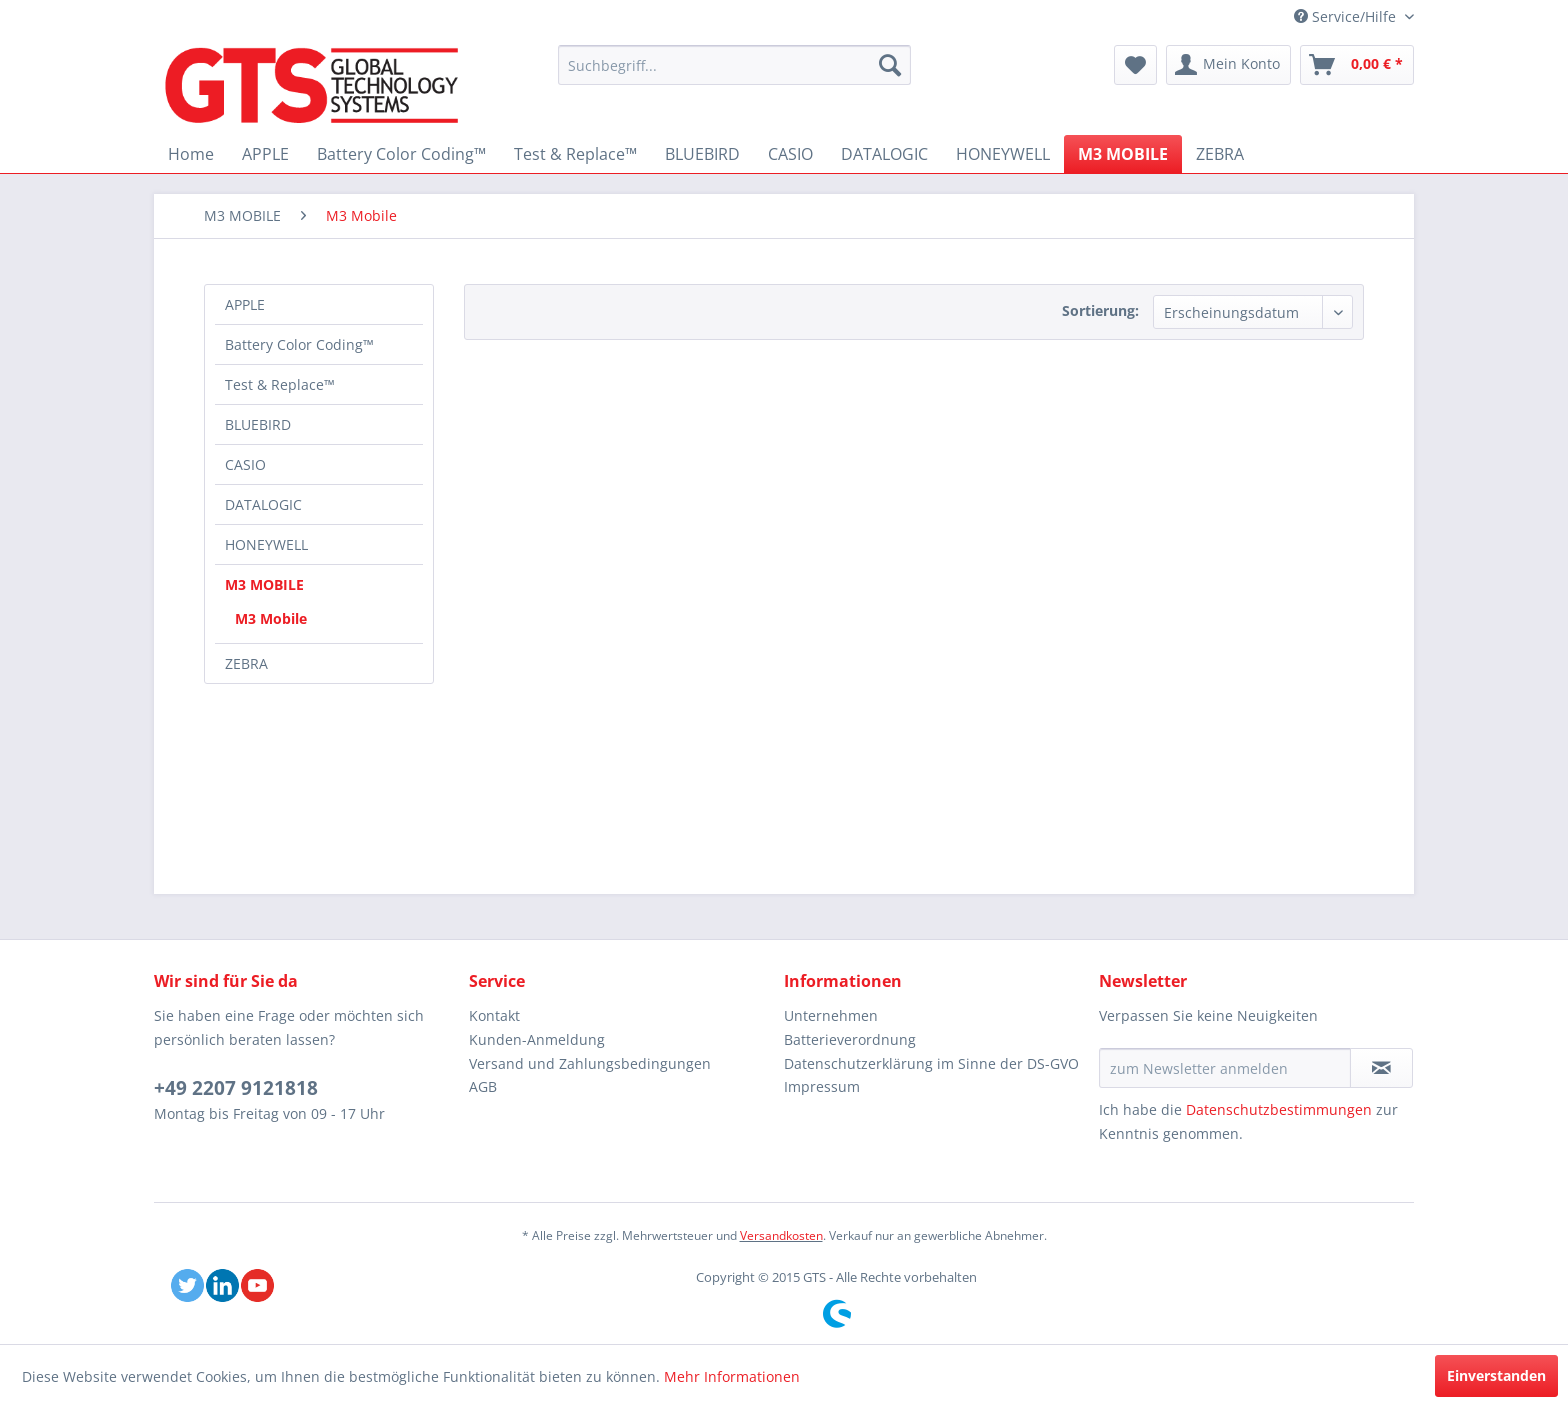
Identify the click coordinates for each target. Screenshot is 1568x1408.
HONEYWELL (266, 544)
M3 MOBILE (264, 584)
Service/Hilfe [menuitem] (1347, 16)
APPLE (245, 304)
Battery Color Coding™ (299, 344)
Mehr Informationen (732, 1376)
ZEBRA (246, 663)
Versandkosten (781, 1235)
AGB (483, 1086)
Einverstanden (1496, 1375)
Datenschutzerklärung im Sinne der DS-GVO (931, 1063)
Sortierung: (1100, 310)
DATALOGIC (263, 504)
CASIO (245, 464)
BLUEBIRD (258, 424)
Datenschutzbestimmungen (1279, 1109)
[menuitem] (734, 65)
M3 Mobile (271, 618)
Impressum (822, 1086)
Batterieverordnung (850, 1039)
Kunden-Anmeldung (537, 1039)
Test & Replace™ (280, 384)
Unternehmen (831, 1015)
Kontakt (494, 1015)
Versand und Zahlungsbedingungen (590, 1063)
